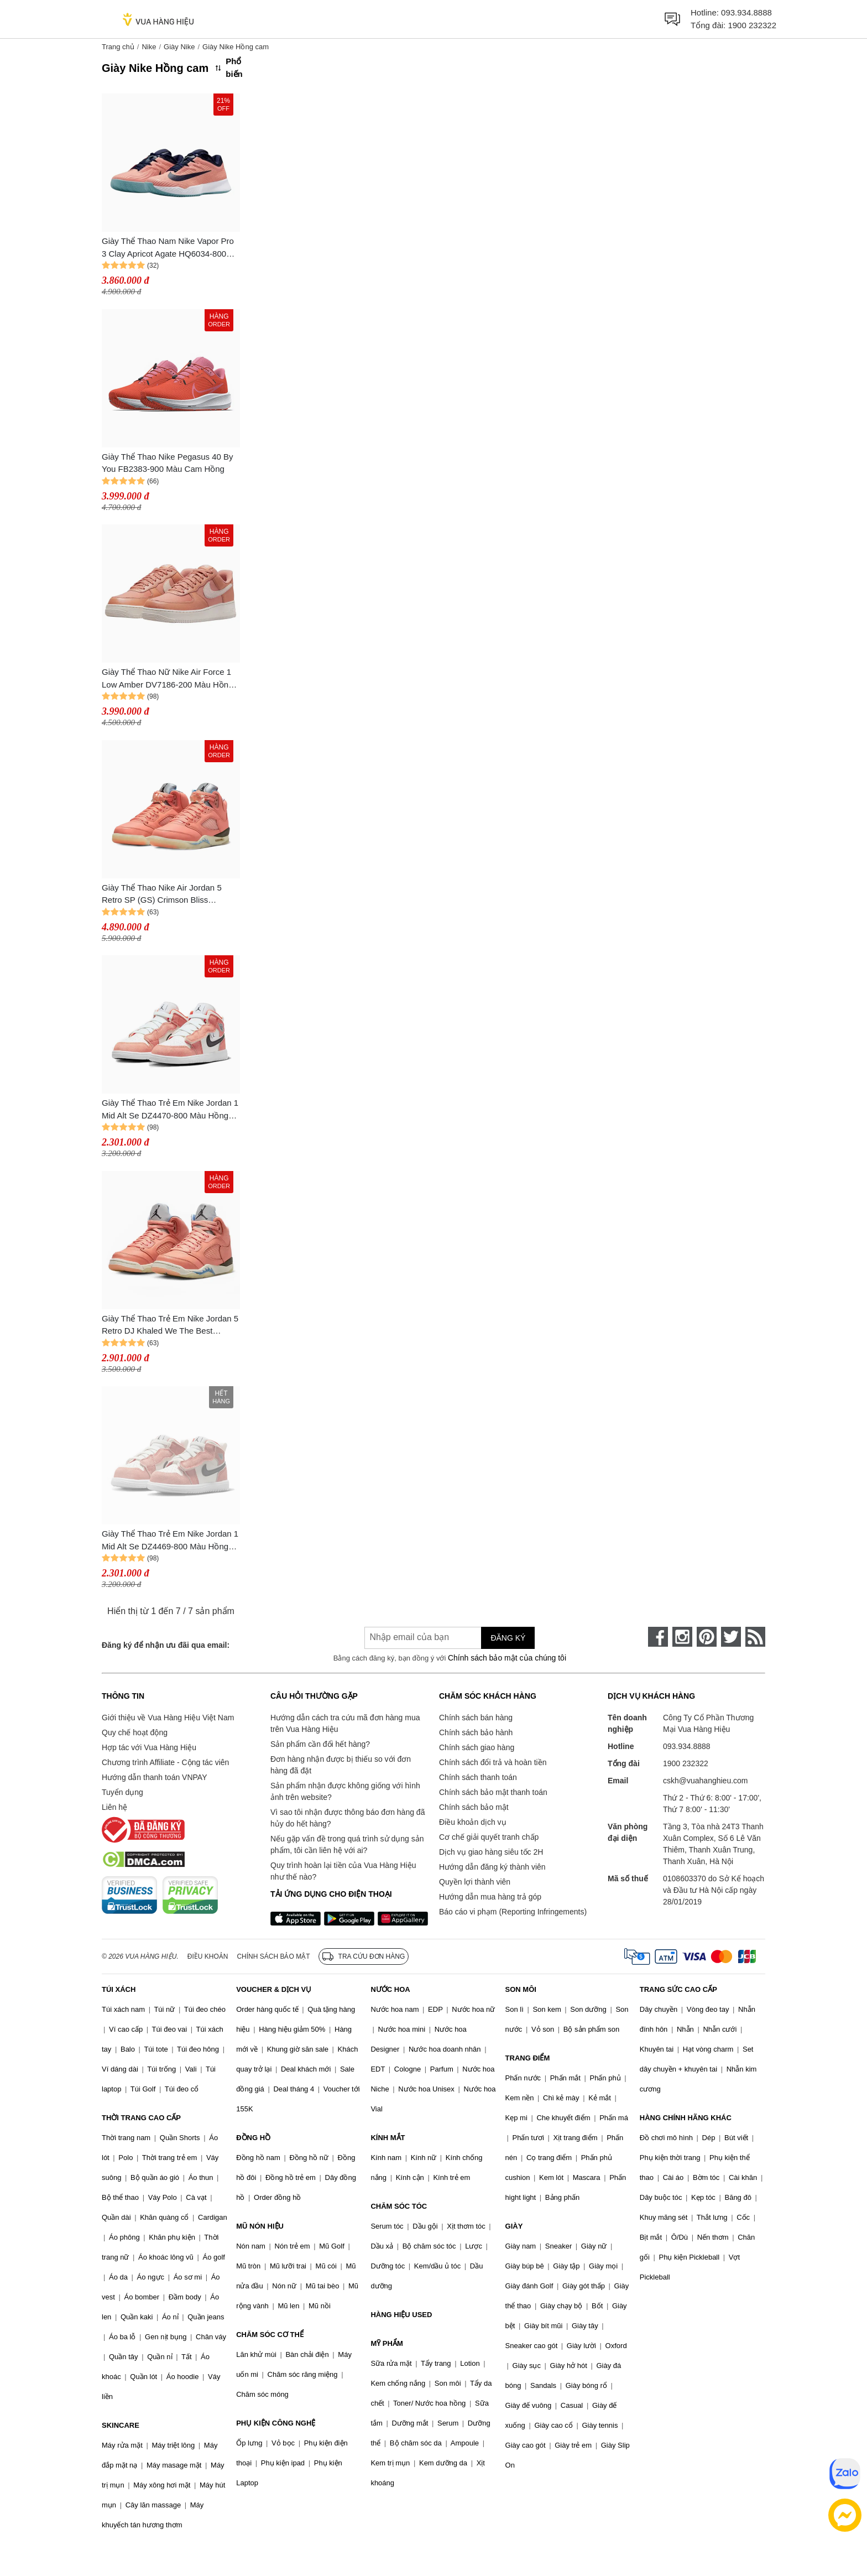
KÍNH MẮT (387, 2137)
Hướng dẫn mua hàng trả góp (490, 1896)
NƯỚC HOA (390, 1989)
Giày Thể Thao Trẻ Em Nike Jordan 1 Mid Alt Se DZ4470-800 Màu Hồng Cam (170, 1110)
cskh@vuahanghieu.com (705, 1780)
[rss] (755, 1637)
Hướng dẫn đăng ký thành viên (492, 1866)
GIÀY (514, 2226)
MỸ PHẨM (386, 2343)
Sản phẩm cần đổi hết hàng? (320, 1744)
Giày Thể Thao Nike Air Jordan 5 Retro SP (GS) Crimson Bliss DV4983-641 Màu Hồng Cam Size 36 (170, 895)
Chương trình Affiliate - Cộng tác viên (165, 1762)
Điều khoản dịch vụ (472, 1822)
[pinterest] (707, 1637)
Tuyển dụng (122, 1792)
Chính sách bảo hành (476, 1732)
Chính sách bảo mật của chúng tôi (507, 1657)
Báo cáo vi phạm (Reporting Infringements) (513, 1911)
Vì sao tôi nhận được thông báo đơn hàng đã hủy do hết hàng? (347, 1818)
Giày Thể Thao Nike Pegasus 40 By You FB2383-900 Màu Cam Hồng (167, 463)
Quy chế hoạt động (135, 1732)
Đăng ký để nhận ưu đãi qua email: (165, 1645)
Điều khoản (207, 1956)
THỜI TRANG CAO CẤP (141, 2118)
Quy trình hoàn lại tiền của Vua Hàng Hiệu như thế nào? (343, 1871)
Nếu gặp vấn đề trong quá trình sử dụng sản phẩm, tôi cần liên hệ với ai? (347, 1844)
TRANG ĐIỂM (527, 2058)
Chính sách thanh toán (478, 1777)
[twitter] (731, 1637)
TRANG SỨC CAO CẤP (678, 1989)
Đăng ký (507, 1637)
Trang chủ (118, 47)
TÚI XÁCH (118, 1989)
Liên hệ (114, 1807)
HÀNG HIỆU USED (401, 2314)
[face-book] (658, 1637)
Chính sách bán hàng (476, 1717)
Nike (149, 47)
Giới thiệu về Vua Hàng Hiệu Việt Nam (168, 1717)
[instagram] (682, 1637)
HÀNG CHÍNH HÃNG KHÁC (686, 2118)
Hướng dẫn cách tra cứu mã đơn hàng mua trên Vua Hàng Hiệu (345, 1723)
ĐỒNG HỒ (253, 2137)
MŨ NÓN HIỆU (260, 2226)
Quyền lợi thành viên (474, 1881)
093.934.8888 (746, 12)
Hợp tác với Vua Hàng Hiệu (149, 1747)
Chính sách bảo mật (474, 1807)
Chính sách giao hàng (476, 1747)
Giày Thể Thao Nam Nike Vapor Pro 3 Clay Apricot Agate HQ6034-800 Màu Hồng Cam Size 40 (168, 248)
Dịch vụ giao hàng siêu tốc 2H (491, 1852)
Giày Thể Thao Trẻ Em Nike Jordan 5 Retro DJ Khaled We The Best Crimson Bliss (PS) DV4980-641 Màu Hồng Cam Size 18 (170, 1326)
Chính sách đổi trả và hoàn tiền (492, 1762)
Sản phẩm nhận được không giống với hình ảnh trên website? (345, 1791)
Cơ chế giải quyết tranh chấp (489, 1837)
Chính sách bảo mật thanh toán (493, 1792)
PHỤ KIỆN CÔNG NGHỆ (275, 2423)
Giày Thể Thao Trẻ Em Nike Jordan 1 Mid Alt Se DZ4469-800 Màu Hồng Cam (170, 1541)
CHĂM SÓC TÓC (398, 2206)
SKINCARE (120, 2425)
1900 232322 (752, 25)
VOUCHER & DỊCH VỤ (273, 1989)
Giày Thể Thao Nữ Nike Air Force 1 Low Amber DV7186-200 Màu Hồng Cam (167, 679)
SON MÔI (520, 1989)
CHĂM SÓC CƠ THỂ (270, 2334)
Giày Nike (179, 47)
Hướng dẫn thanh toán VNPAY (154, 1777)
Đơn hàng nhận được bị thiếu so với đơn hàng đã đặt (340, 1765)
